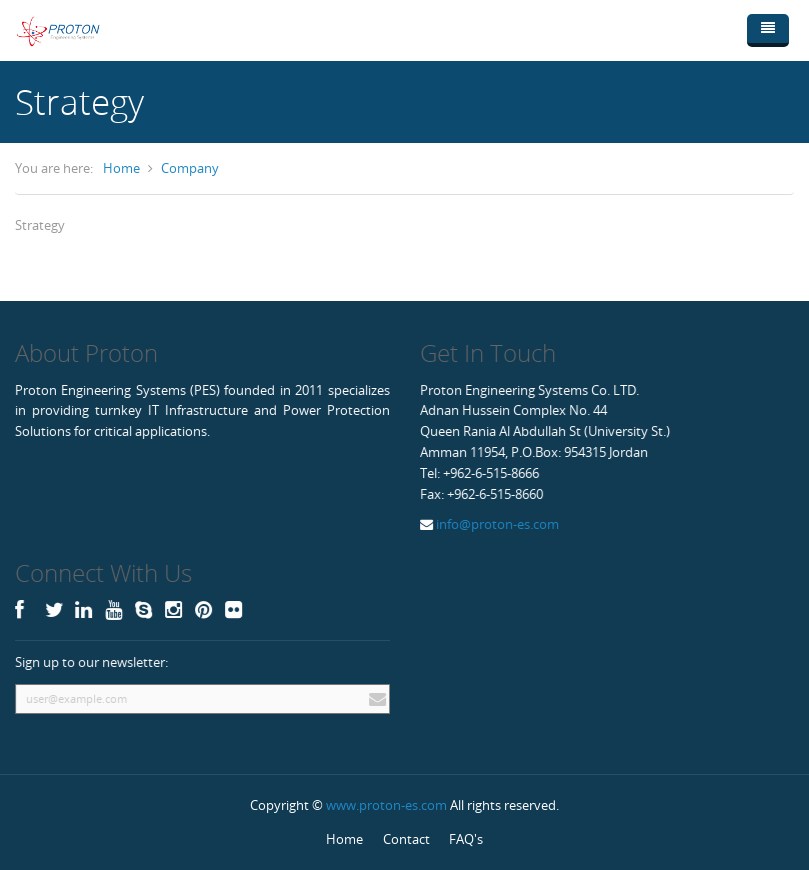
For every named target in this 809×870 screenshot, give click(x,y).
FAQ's (466, 839)
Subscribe (375, 699)
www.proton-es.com (386, 805)
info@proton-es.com (496, 524)
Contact (406, 839)
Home (121, 168)
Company (190, 168)
